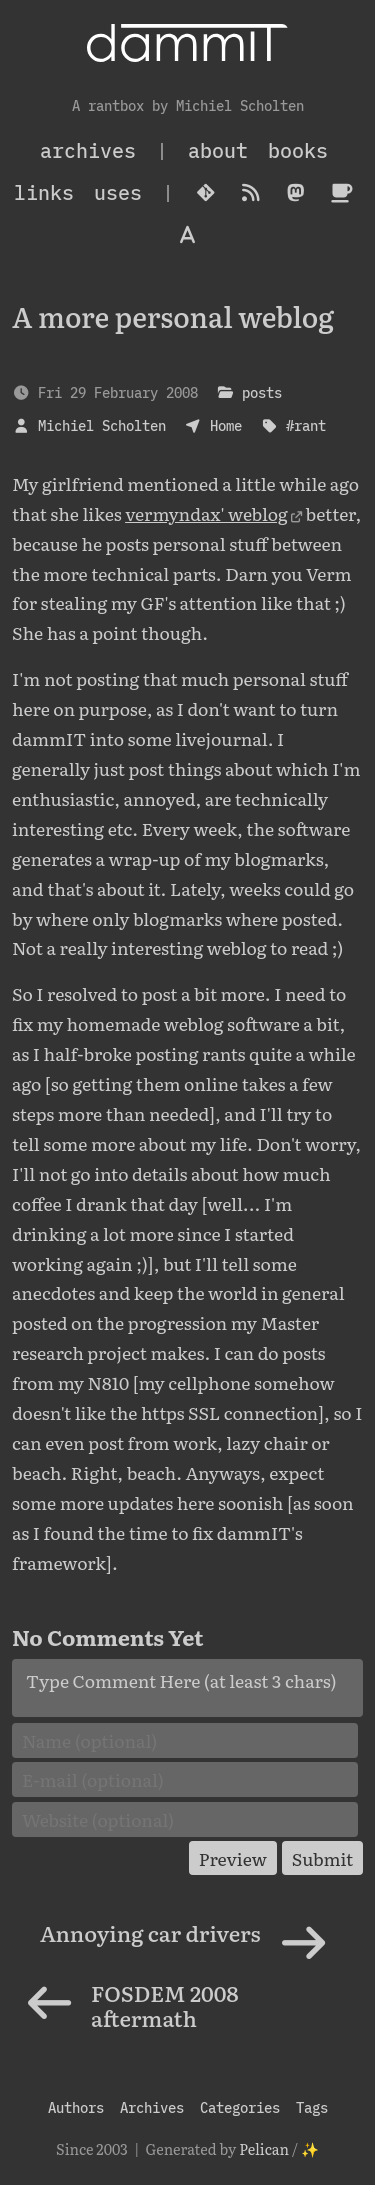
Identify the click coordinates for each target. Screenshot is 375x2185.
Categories (240, 2107)
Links (44, 192)
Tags (312, 2107)
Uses (118, 192)
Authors (76, 2107)
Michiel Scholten (102, 425)
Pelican (264, 2148)
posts (262, 392)
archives (88, 150)
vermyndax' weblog (206, 513)
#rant (306, 425)
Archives (152, 2107)
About (218, 150)
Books (298, 150)
